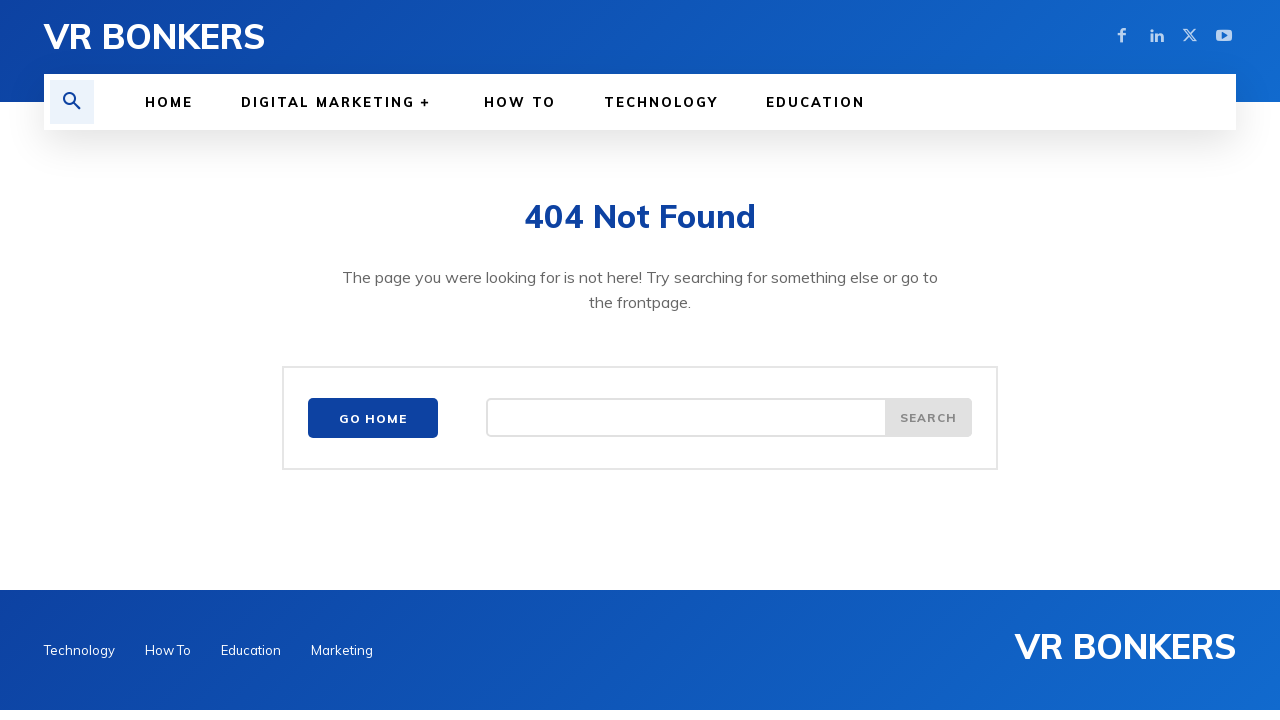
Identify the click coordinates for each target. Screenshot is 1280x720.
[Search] (928, 421)
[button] (72, 102)
